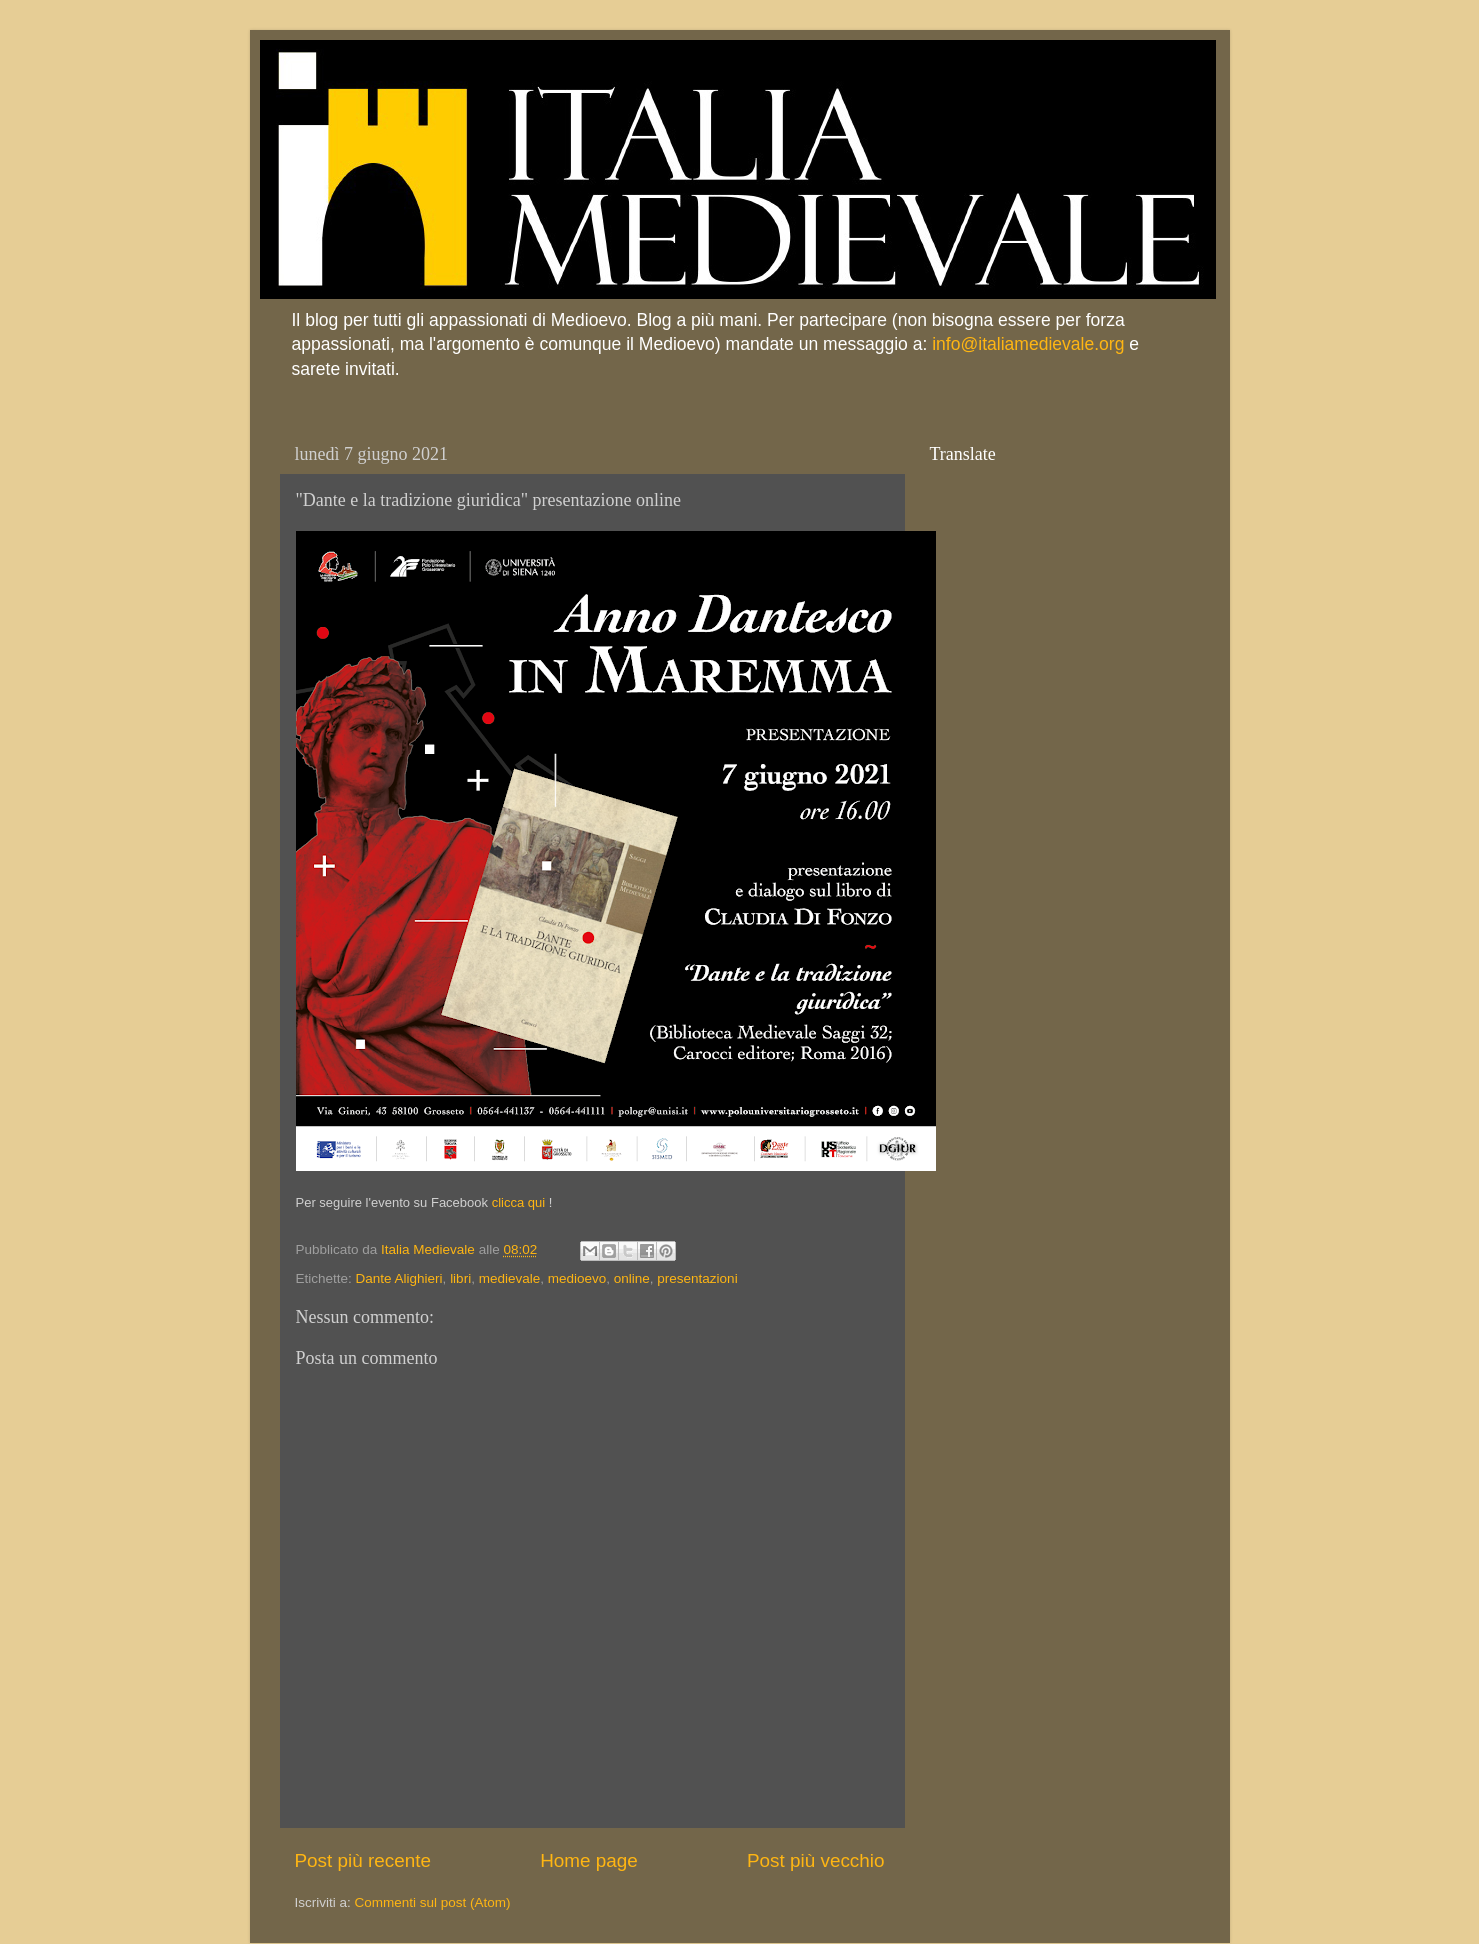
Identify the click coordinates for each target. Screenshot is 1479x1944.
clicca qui (518, 1202)
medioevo (577, 1278)
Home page (589, 1860)
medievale (510, 1278)
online (632, 1278)
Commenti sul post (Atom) (433, 1902)
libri (460, 1278)
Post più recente (363, 1860)
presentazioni (697, 1278)
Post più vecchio (816, 1860)
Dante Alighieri (399, 1278)
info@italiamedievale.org (1028, 344)
